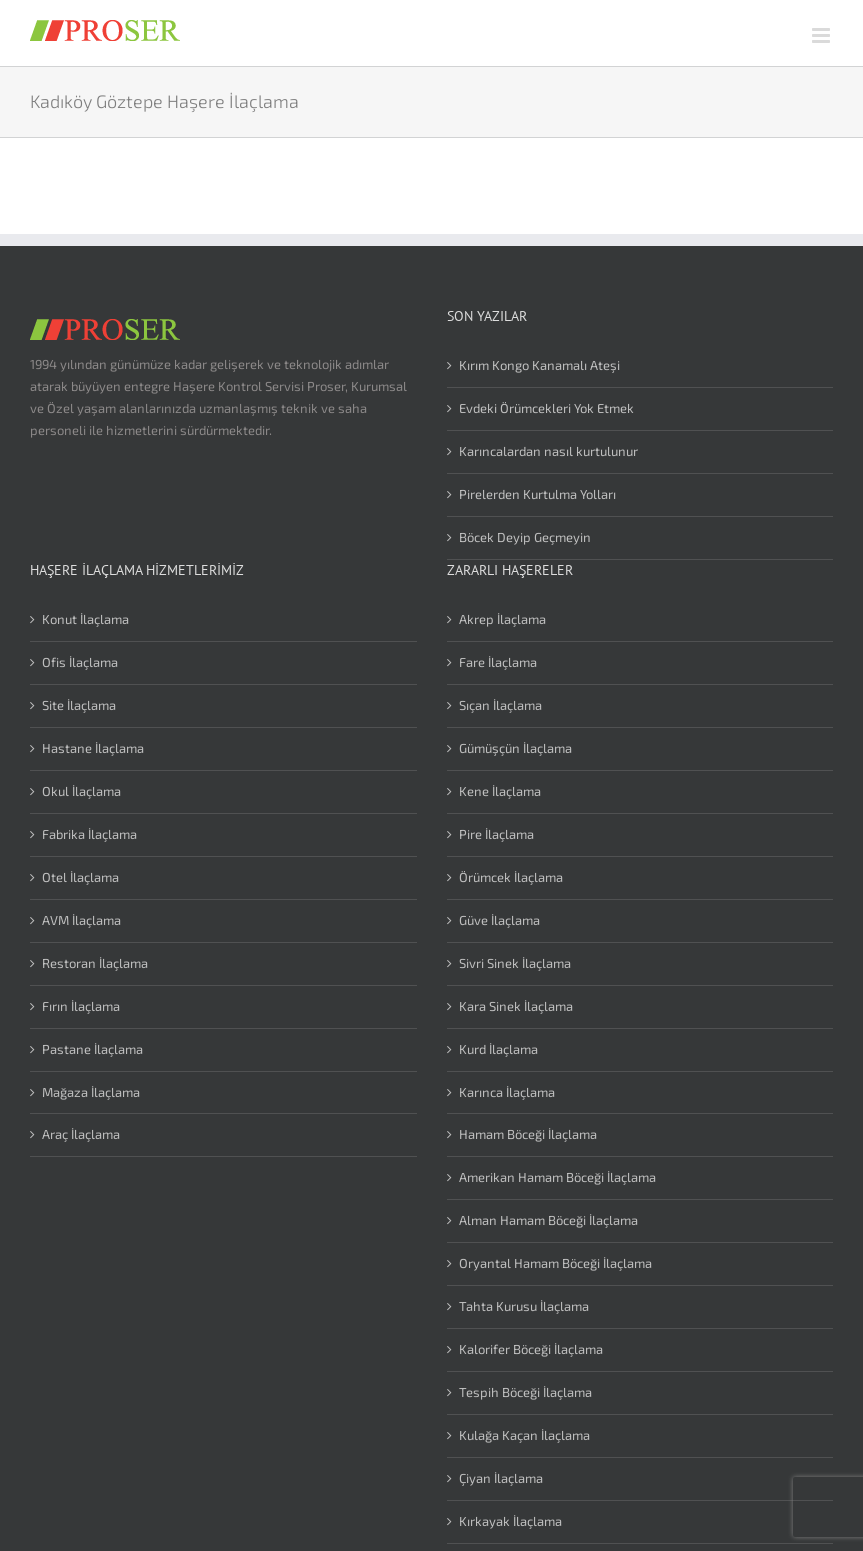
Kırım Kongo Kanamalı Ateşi (539, 365)
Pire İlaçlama (496, 834)
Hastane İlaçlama (93, 748)
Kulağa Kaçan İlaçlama (524, 1435)
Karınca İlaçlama (507, 1092)
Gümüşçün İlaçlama (515, 748)
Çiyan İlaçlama (501, 1478)
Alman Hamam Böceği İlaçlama (548, 1220)
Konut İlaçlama (85, 619)
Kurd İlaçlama (498, 1049)
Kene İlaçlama (500, 791)
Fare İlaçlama (498, 662)
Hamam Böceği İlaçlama (528, 1134)
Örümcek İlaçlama (511, 877)
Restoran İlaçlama (95, 963)
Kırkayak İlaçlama (510, 1521)
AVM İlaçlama (81, 920)
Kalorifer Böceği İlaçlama (531, 1349)
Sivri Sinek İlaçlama (515, 963)
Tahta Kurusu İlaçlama (524, 1306)
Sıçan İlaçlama (500, 705)
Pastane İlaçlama (92, 1049)
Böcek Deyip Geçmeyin (525, 537)
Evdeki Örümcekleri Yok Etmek (546, 408)
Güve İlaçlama (499, 920)
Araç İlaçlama (81, 1134)
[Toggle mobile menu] (822, 35)
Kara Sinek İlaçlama (516, 1006)
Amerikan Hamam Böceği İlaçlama (557, 1177)
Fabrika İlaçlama (89, 834)
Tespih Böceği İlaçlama (525, 1392)
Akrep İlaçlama (502, 619)
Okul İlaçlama (81, 791)
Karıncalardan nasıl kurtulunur (548, 451)
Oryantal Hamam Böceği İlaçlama (555, 1263)
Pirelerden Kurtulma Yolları (537, 494)
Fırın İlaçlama (81, 1006)
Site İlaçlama (79, 705)
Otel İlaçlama (80, 877)
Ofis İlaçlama (80, 662)
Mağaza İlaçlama (91, 1092)
